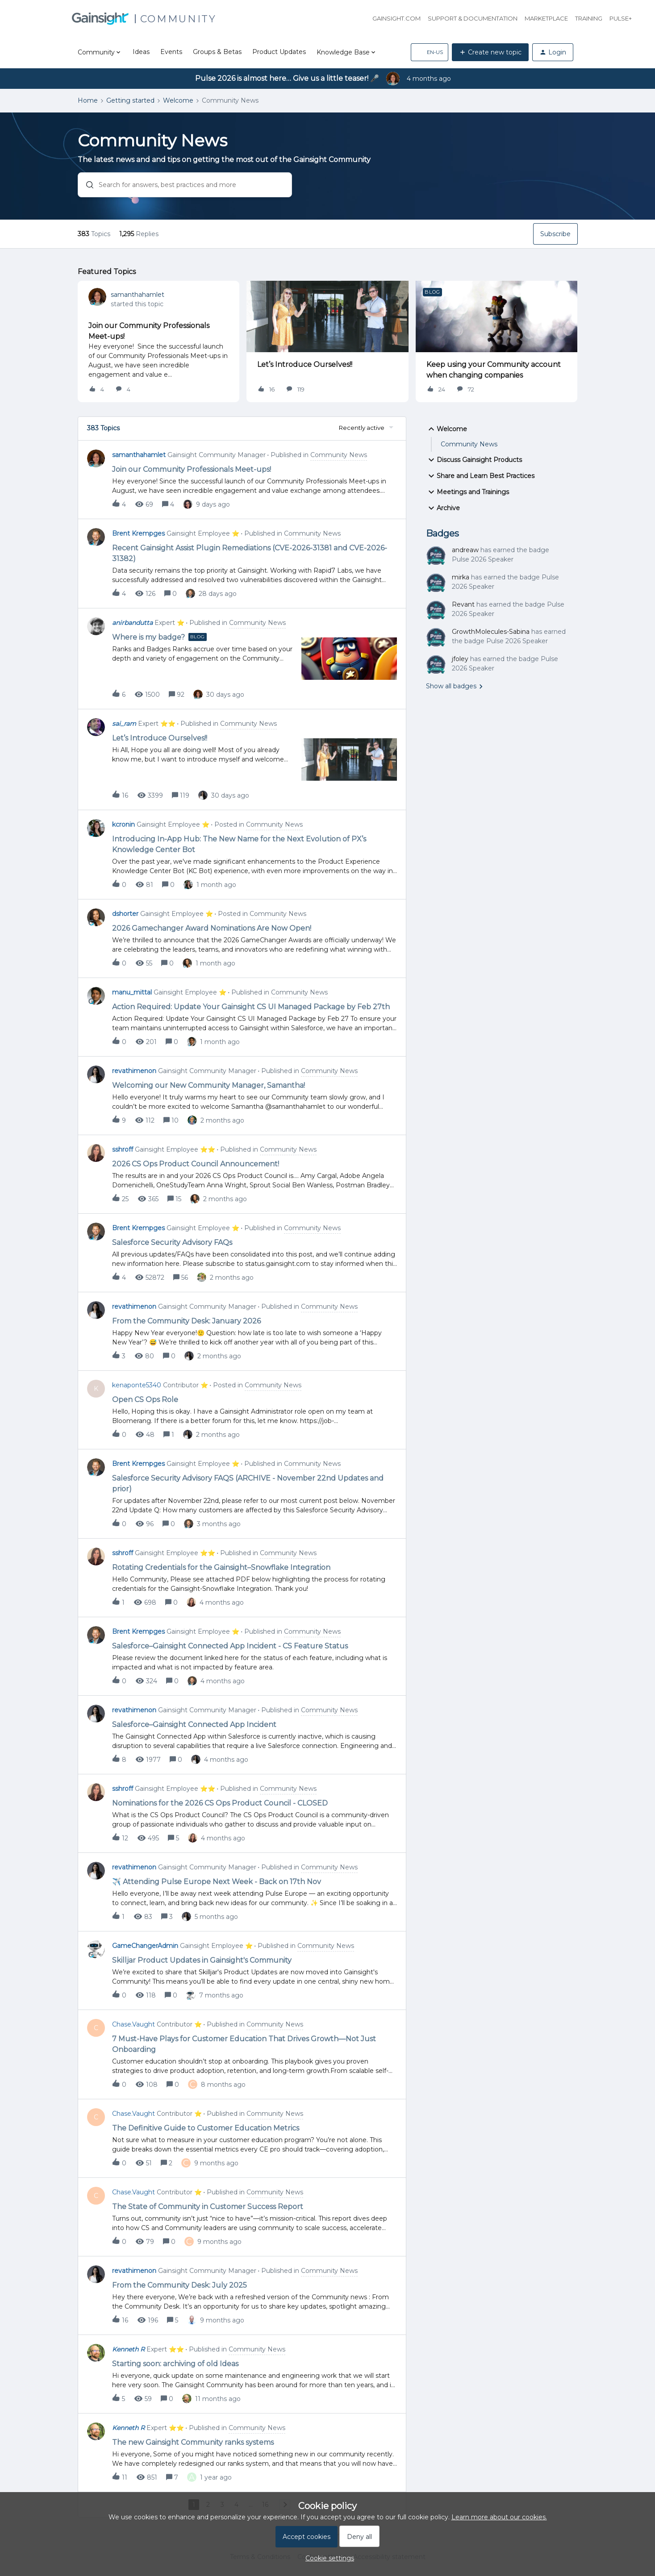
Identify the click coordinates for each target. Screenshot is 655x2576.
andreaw (465, 550)
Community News (469, 444)
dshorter (125, 914)
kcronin (123, 824)
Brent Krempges (138, 533)
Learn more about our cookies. (499, 2517)
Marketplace (546, 18)
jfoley (460, 659)
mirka (460, 577)
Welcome (178, 100)
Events (171, 52)
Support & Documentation (472, 18)
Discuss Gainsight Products (474, 459)
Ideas (141, 52)
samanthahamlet (137, 294)
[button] (429, 52)
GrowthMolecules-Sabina (491, 632)
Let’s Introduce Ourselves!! (304, 364)
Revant (463, 604)
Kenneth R (128, 2349)
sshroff (122, 1149)
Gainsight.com (396, 18)
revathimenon (134, 1071)
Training (588, 18)
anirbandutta (132, 623)
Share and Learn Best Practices (480, 475)
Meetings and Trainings (467, 492)
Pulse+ (620, 18)
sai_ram (124, 724)
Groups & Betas (217, 52)
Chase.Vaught (133, 2024)
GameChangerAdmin (145, 1946)
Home (88, 100)
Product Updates (279, 52)
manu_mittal (132, 992)
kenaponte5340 (136, 1385)
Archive (443, 508)
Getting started (130, 100)
